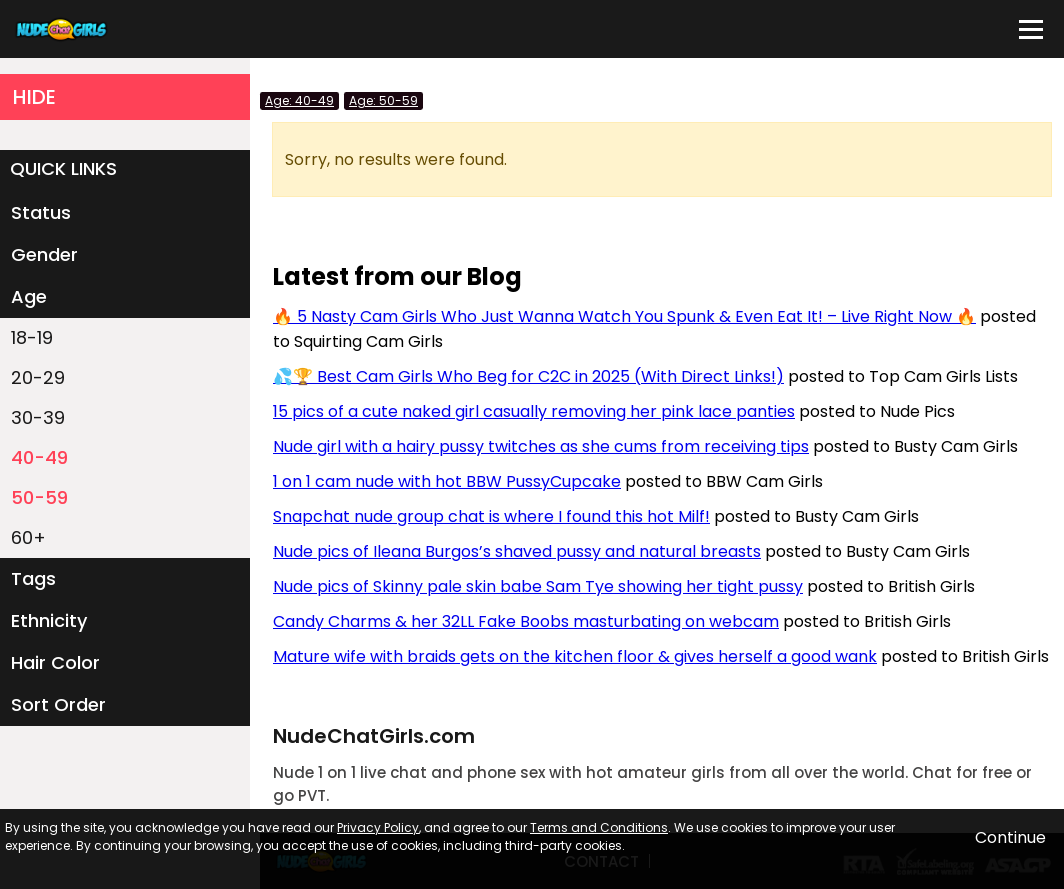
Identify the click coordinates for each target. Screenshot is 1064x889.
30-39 (38, 417)
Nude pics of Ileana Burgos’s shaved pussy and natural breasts (517, 551)
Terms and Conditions (599, 827)
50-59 (39, 497)
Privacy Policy (378, 827)
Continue (1010, 837)
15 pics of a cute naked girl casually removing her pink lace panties (534, 411)
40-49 (39, 457)
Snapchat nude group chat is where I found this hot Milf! (491, 516)
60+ (28, 537)
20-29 (38, 377)
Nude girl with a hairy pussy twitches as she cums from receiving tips (541, 446)
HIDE (34, 97)
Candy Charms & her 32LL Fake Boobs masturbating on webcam (526, 621)
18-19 (32, 337)
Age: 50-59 (383, 100)
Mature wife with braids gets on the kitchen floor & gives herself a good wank (575, 656)
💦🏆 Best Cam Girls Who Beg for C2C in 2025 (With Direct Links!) (528, 376)
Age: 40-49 (299, 100)
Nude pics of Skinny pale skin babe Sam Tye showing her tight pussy (538, 586)
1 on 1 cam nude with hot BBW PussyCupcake (447, 481)
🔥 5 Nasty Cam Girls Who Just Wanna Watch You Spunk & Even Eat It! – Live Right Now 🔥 (624, 316)
